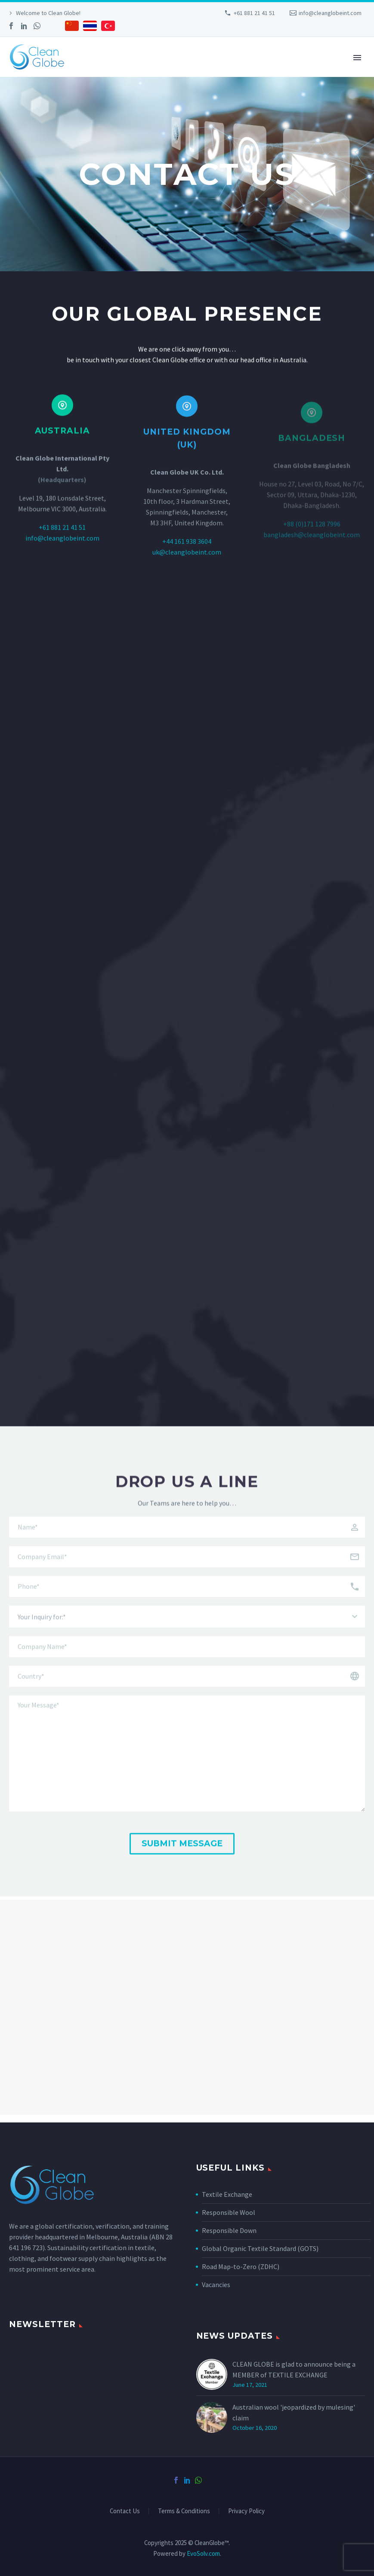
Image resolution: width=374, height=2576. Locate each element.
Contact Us (125, 2511)
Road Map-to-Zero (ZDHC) (240, 2266)
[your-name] (187, 1546)
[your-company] (187, 1665)
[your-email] (187, 1575)
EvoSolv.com (203, 2553)
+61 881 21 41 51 (254, 13)
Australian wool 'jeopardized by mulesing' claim (293, 2412)
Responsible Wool (228, 2212)
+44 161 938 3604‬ (186, 553)
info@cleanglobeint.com (330, 13)
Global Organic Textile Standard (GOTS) (260, 2248)
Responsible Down (229, 2230)
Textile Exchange (227, 2194)
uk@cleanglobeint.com (186, 564)
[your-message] (187, 1772)
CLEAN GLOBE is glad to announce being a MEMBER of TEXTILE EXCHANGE (293, 2369)
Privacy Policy (246, 2511)
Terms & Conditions (184, 2511)
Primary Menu (357, 57)
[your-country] (187, 1695)
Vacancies (216, 2284)
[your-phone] (187, 1605)
